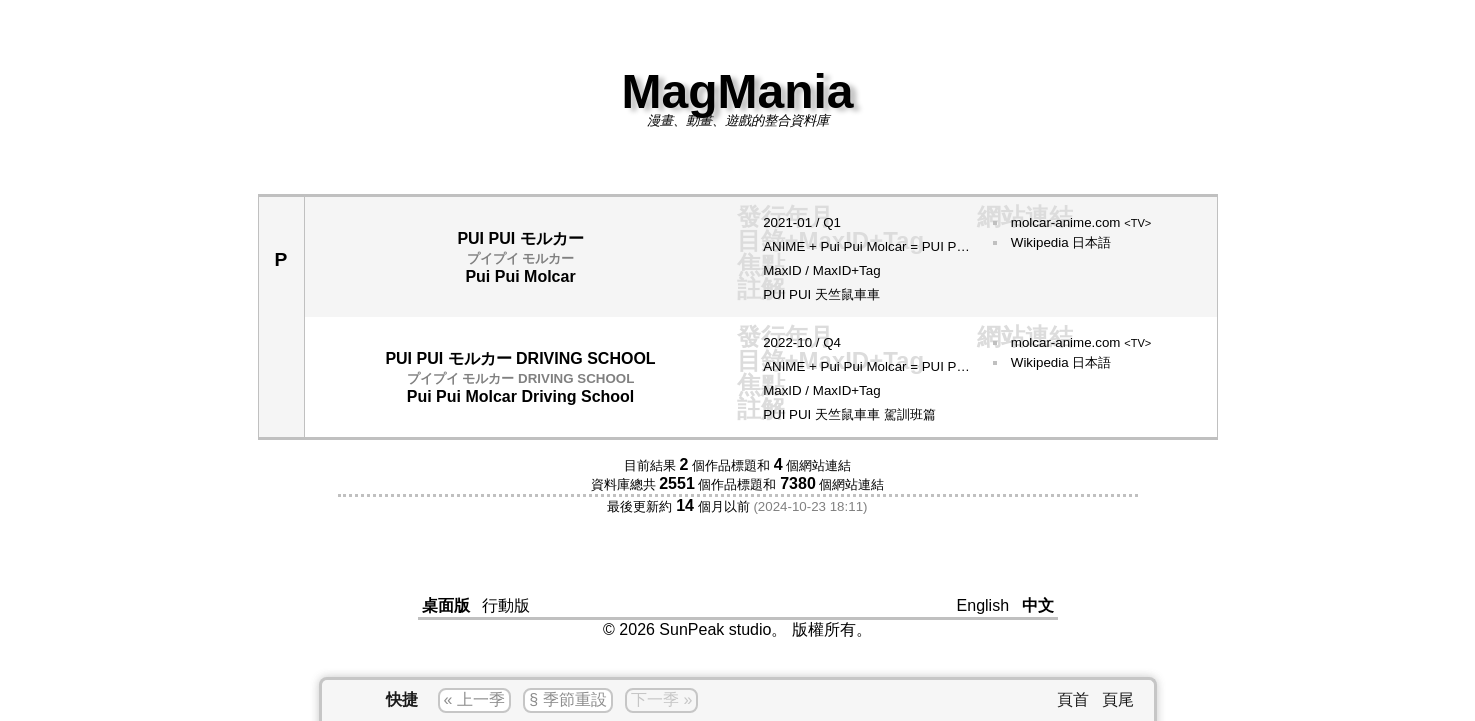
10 (804, 342)
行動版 (506, 605)
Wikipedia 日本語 (1061, 242)
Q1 (832, 222)
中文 (1038, 605)
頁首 (1073, 699)
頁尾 (1118, 699)
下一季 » (661, 699)
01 (804, 222)
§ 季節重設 (567, 699)
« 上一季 (474, 699)
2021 (778, 222)
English (983, 605)
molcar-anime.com (1081, 222)
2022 (778, 342)
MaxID (782, 270)
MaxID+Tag (847, 270)
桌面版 (446, 605)
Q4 (832, 342)
